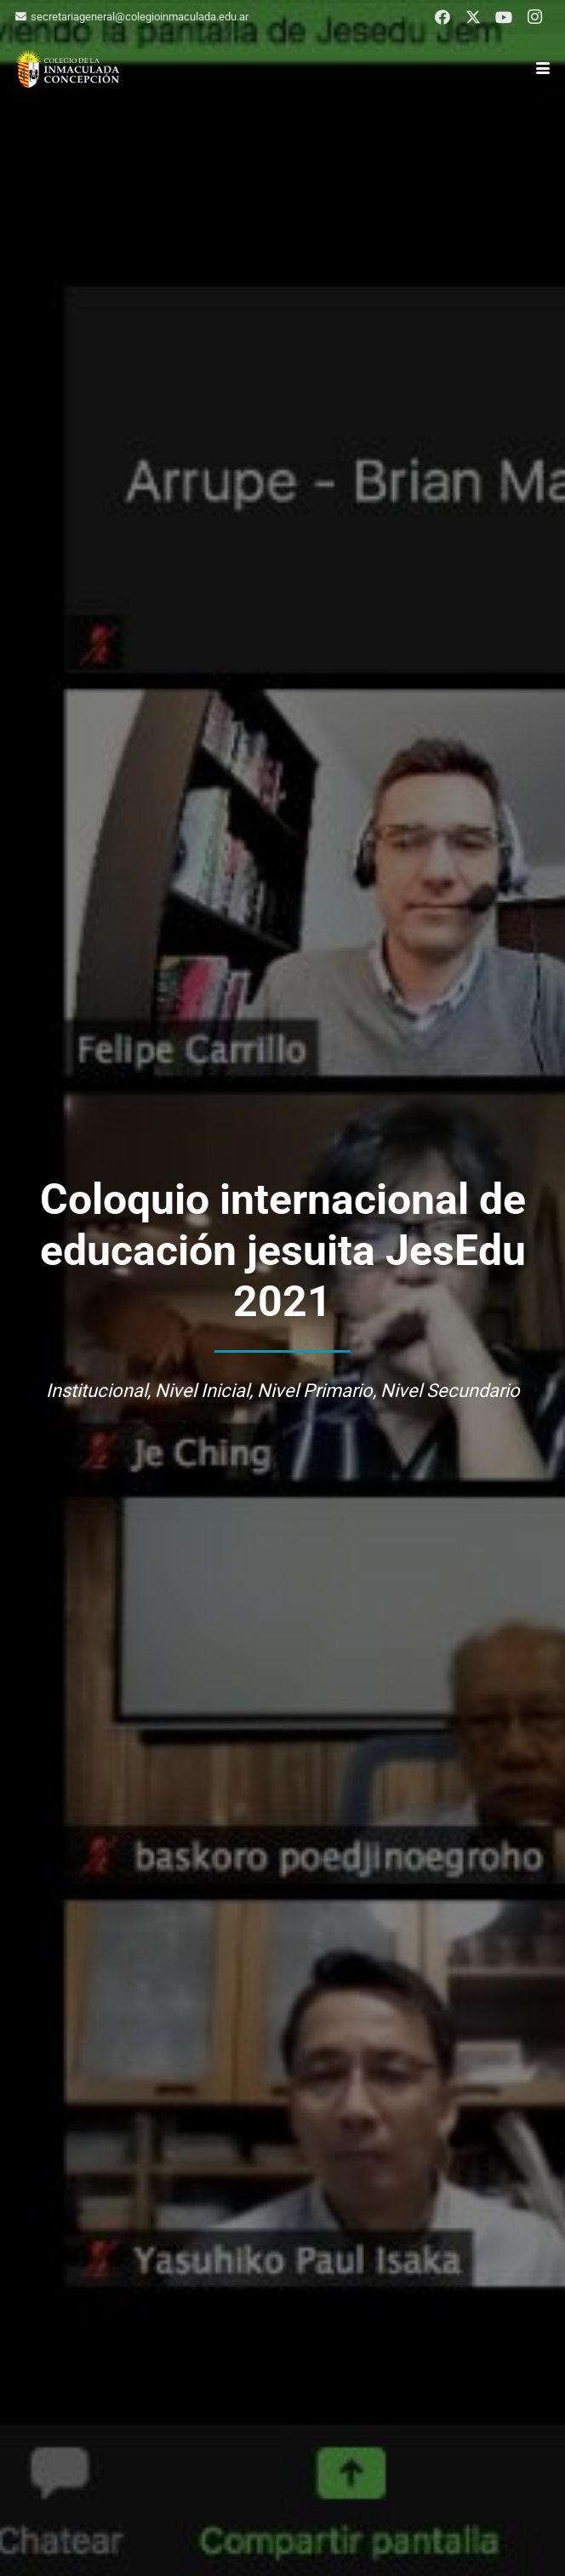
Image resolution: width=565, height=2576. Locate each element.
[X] (473, 17)
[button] (543, 68)
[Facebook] (442, 17)
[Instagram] (534, 17)
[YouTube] (503, 17)
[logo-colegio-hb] (67, 68)
